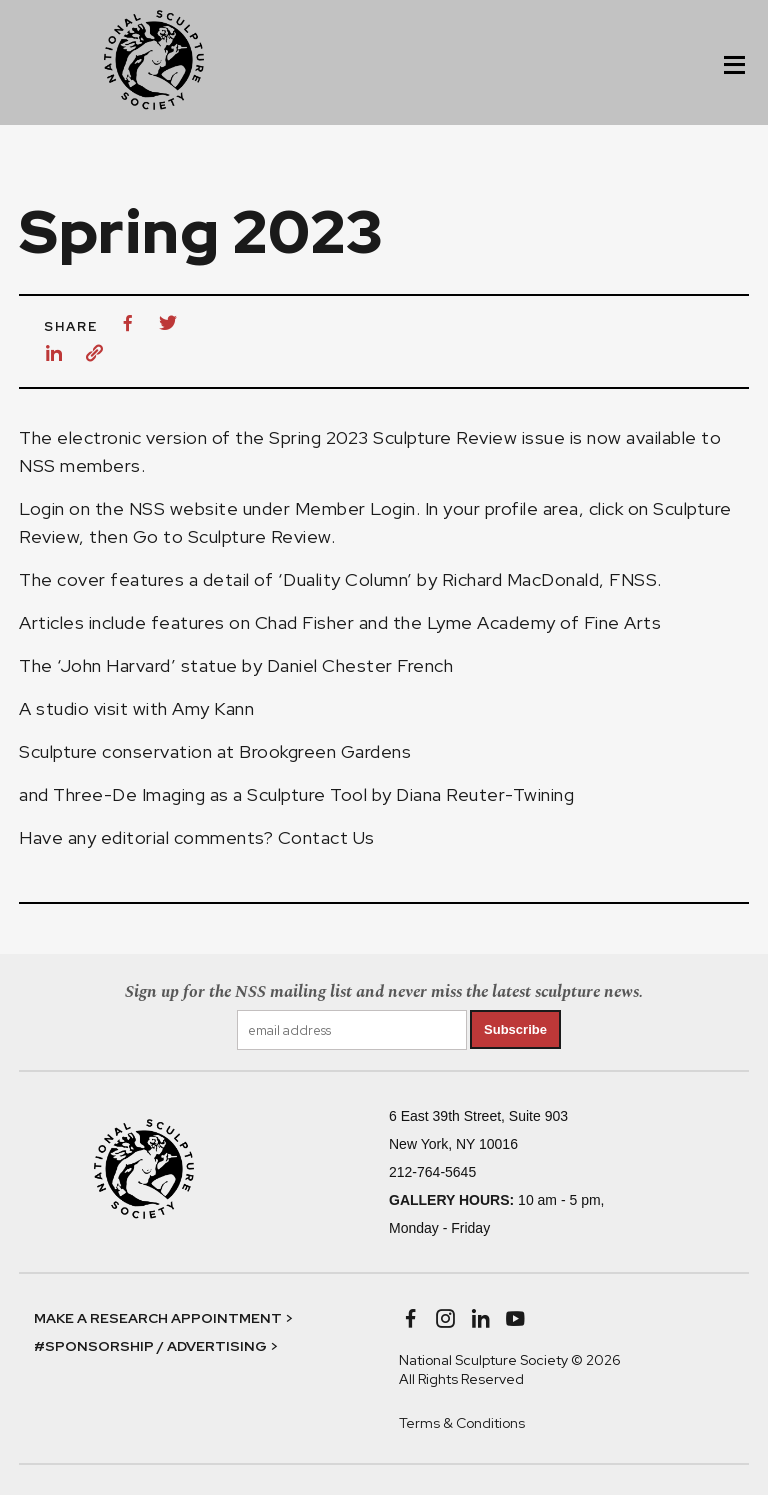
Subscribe (515, 1029)
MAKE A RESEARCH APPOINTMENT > (163, 1318)
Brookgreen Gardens (325, 751)
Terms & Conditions (462, 1423)
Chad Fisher (305, 622)
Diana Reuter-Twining (485, 794)
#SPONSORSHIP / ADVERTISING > (156, 1346)
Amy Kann (215, 708)
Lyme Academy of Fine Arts (544, 622)
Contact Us (326, 837)
